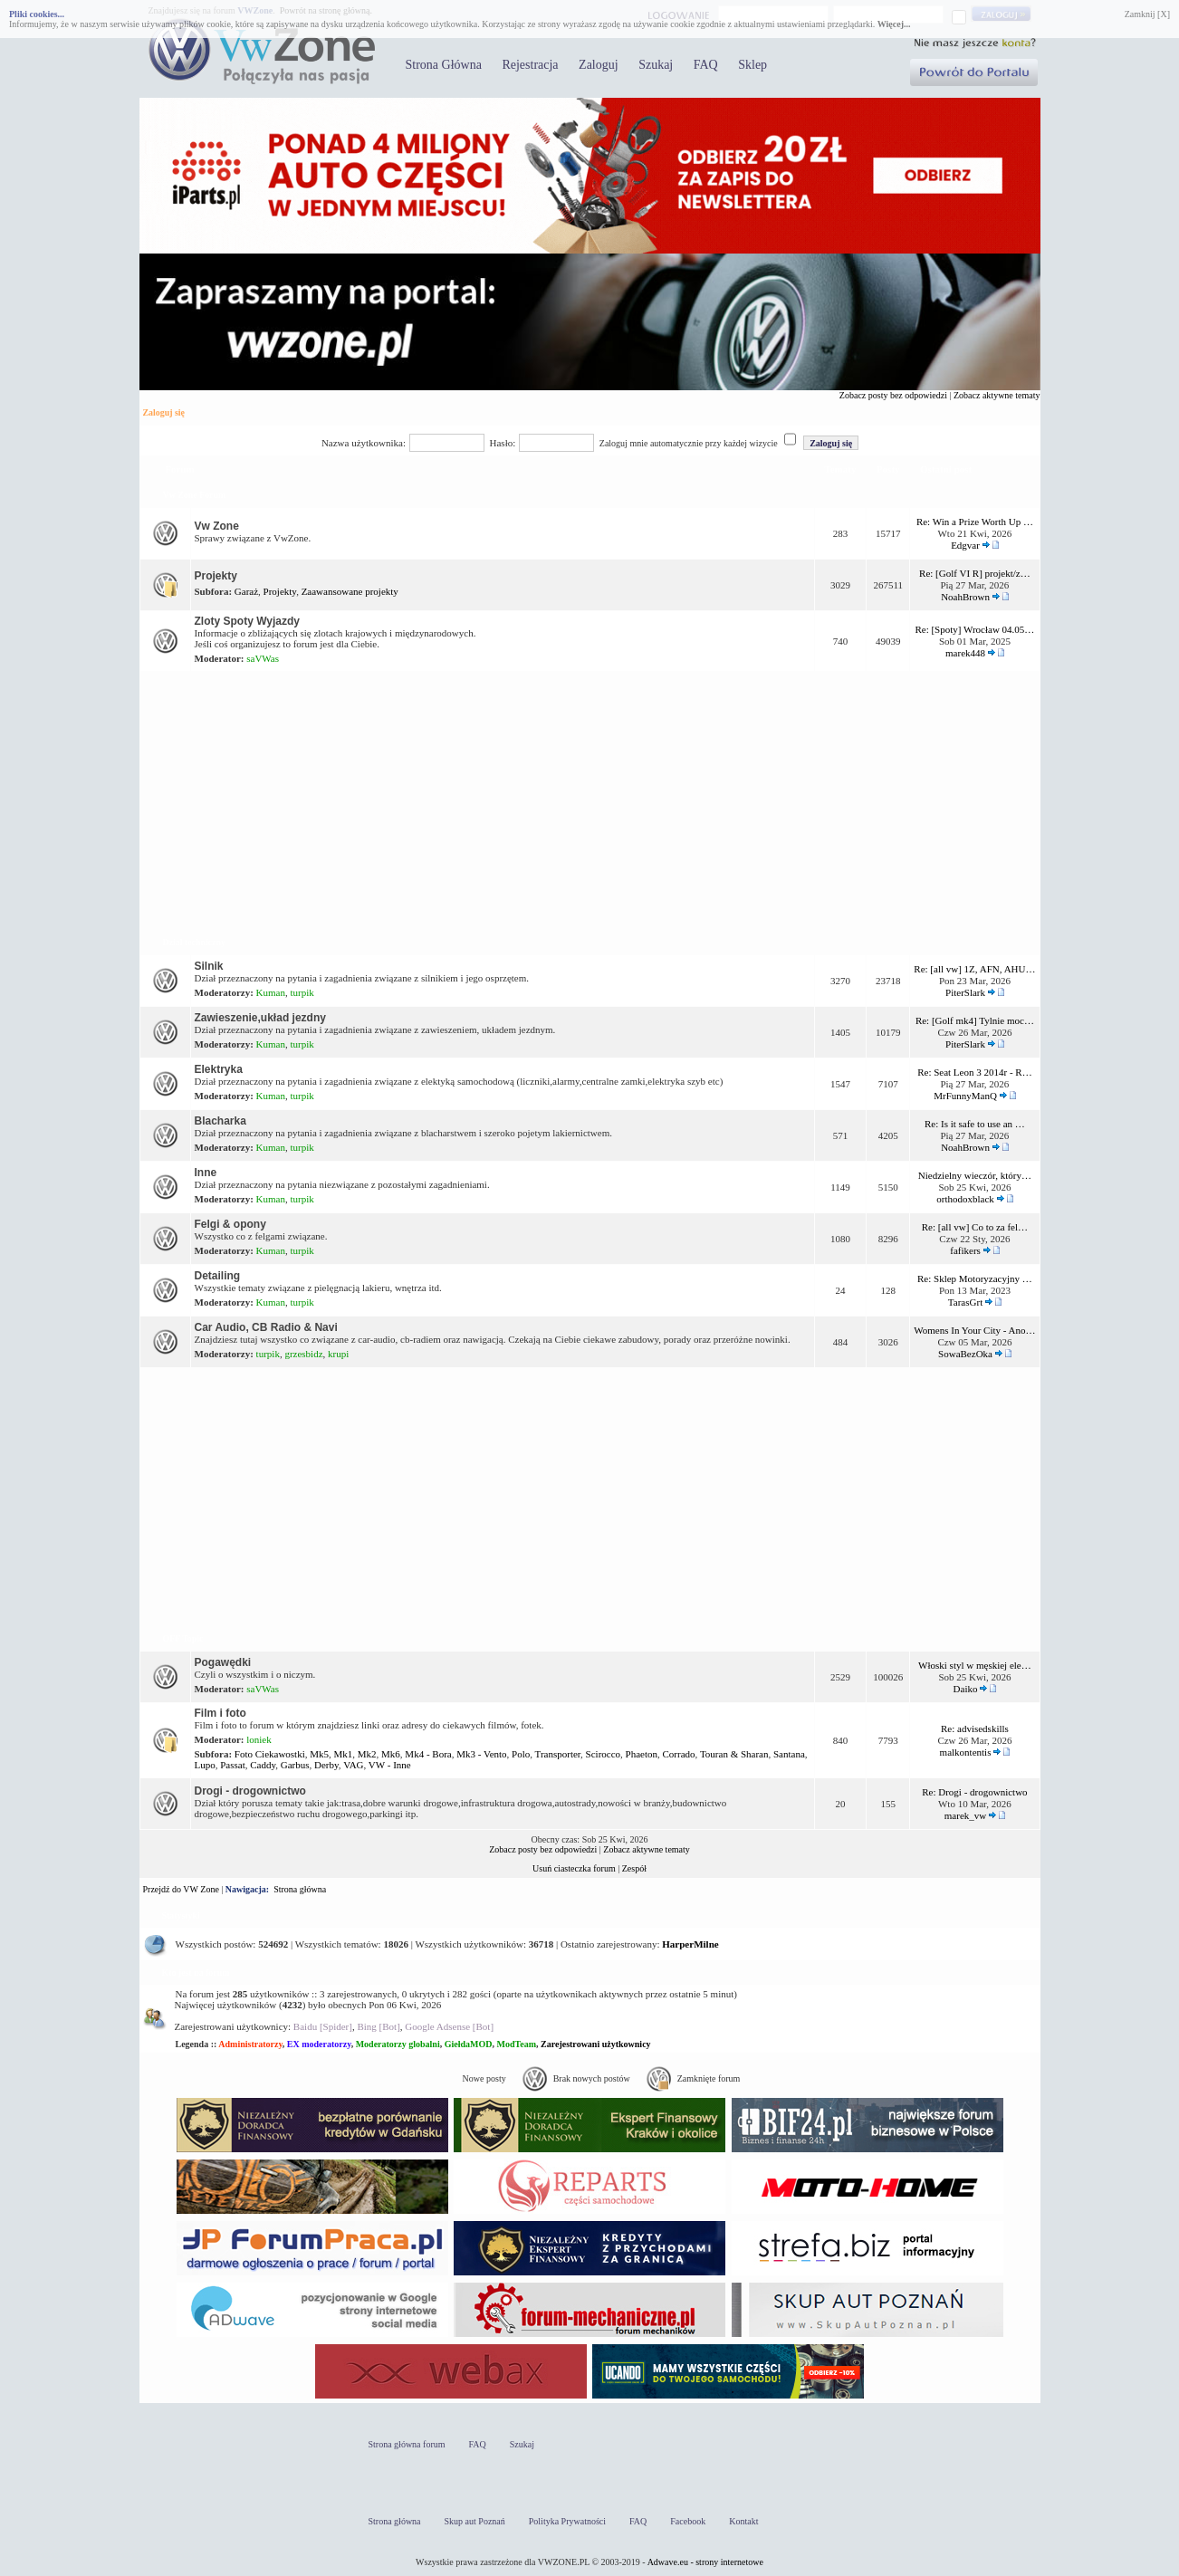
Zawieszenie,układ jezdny (260, 1017)
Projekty (216, 576)
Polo (521, 1753)
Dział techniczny (194, 942)
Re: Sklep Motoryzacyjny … (974, 1278)
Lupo (205, 1764)
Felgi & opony (230, 1224)
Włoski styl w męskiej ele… (974, 1665)
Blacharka (220, 1121)
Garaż (246, 591)
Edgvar (965, 545)
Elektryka (219, 1069)
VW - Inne (390, 1764)
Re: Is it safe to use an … (975, 1123)
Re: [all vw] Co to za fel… (975, 1226)
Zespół (634, 1868)
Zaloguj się (164, 412)
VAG (353, 1764)
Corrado (679, 1753)
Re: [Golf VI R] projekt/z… (974, 573)
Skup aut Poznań (475, 2521)
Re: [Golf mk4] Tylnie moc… (974, 1020)
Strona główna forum (407, 2444)
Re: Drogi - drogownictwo (974, 1791)
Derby (326, 1764)
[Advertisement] (590, 800)
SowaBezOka (965, 1353)
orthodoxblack (965, 1198)
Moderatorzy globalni (398, 2044)
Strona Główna (444, 65)
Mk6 (390, 1753)
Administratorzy (250, 2044)
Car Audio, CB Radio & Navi (266, 1327)
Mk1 (343, 1753)
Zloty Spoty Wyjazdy (247, 621)
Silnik (209, 966)
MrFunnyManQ (965, 1095)
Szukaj (655, 65)
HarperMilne (690, 1944)
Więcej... (894, 24)
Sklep (752, 65)
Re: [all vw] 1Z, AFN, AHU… (974, 968)
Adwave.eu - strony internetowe (705, 2562)
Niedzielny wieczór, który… (974, 1175)
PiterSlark (965, 992)
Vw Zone (217, 526)
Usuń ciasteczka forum (574, 1868)
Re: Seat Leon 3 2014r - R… (974, 1072)
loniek (259, 1739)
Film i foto (220, 1713)
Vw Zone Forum (194, 495)
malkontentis (966, 1752)
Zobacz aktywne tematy (997, 395)
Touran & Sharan (734, 1753)
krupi (338, 1353)
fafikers (965, 1250)
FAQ (706, 65)
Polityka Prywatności (567, 2521)
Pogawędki (223, 1662)
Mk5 (319, 1753)
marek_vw (965, 1815)
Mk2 (367, 1753)
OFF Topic (183, 1638)
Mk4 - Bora (428, 1753)
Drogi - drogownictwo (250, 1791)
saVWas (262, 658)
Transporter (557, 1753)
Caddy (262, 1764)
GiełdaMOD (469, 2044)
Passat (232, 1764)
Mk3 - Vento (481, 1753)
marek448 (965, 652)
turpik (302, 992)
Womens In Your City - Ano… (974, 1330)
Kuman (270, 992)
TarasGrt (965, 1302)
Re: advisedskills (975, 1728)
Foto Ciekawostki (270, 1753)
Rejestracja (530, 65)
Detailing (218, 1275)
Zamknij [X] (1147, 14)
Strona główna (299, 1889)
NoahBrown (965, 596)
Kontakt (743, 2521)
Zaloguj (598, 65)
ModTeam (516, 2044)
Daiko (966, 1688)
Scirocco (603, 1753)
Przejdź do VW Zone (181, 1889)
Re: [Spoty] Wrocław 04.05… (974, 629)
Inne (206, 1172)
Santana (789, 1753)
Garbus (295, 1764)
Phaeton (641, 1753)
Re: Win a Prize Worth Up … (974, 521)
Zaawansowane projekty (350, 591)
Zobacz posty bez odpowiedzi (893, 395)
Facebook (687, 2521)
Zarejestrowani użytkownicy (596, 2044)
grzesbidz (303, 1353)
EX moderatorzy (319, 2044)
